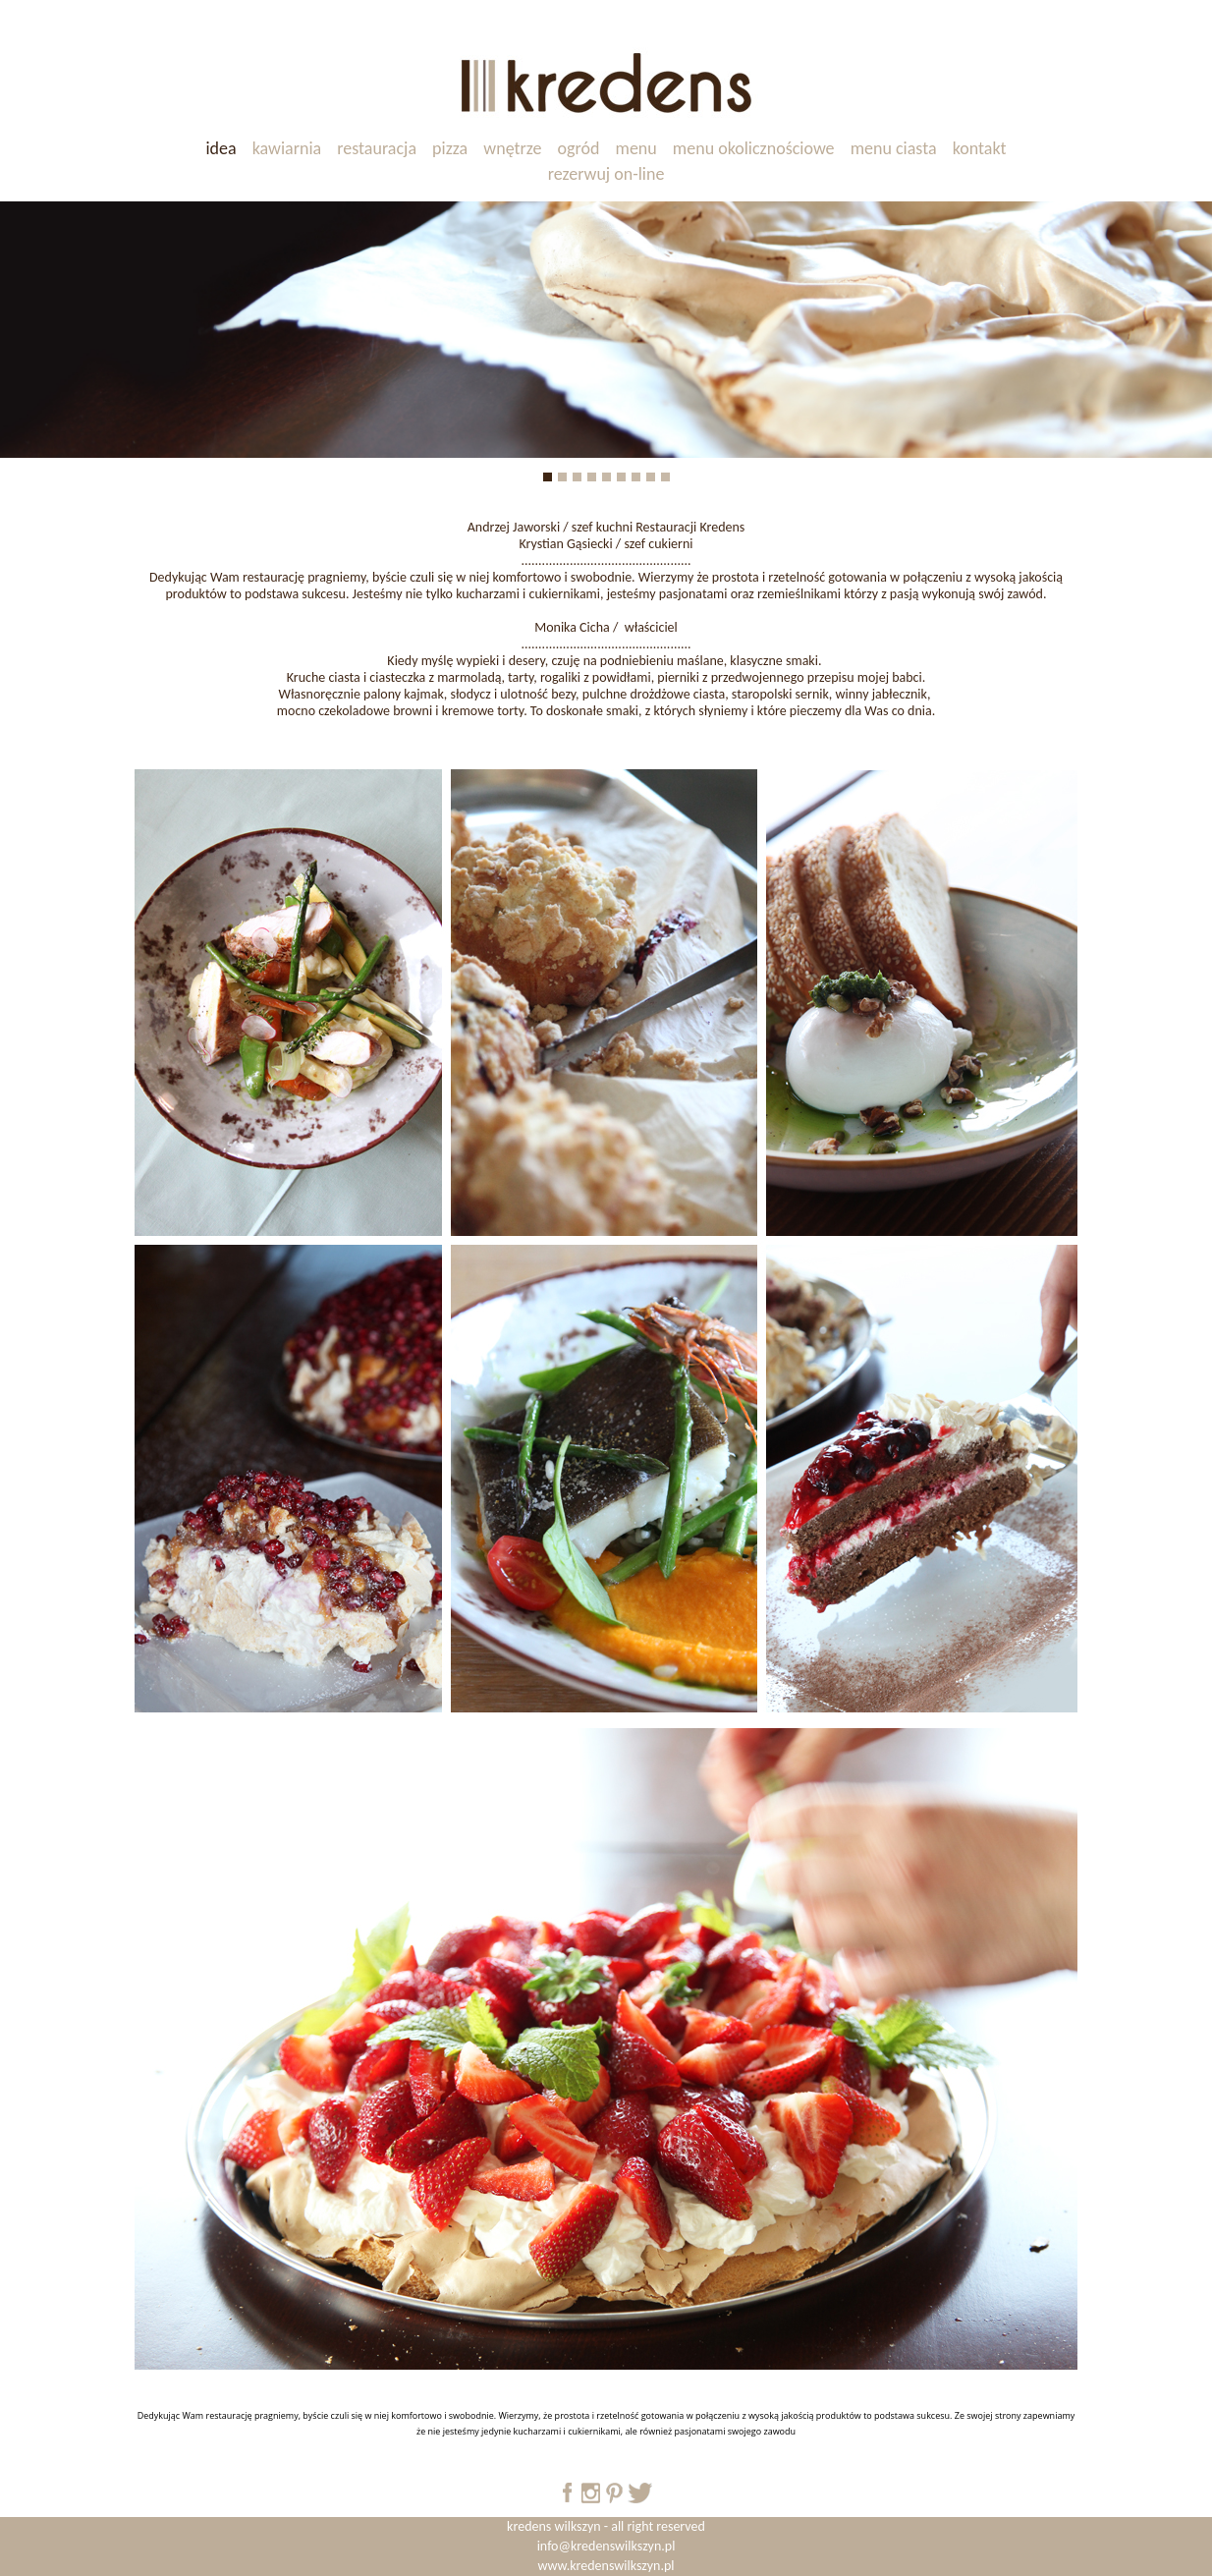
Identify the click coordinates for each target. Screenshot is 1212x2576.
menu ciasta (894, 148)
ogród (579, 148)
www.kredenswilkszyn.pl (605, 2565)
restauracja (376, 148)
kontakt (980, 148)
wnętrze (512, 148)
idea (220, 148)
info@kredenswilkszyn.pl (606, 2546)
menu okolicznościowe (754, 148)
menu (636, 148)
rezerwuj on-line (606, 174)
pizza (450, 148)
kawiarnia (286, 148)
